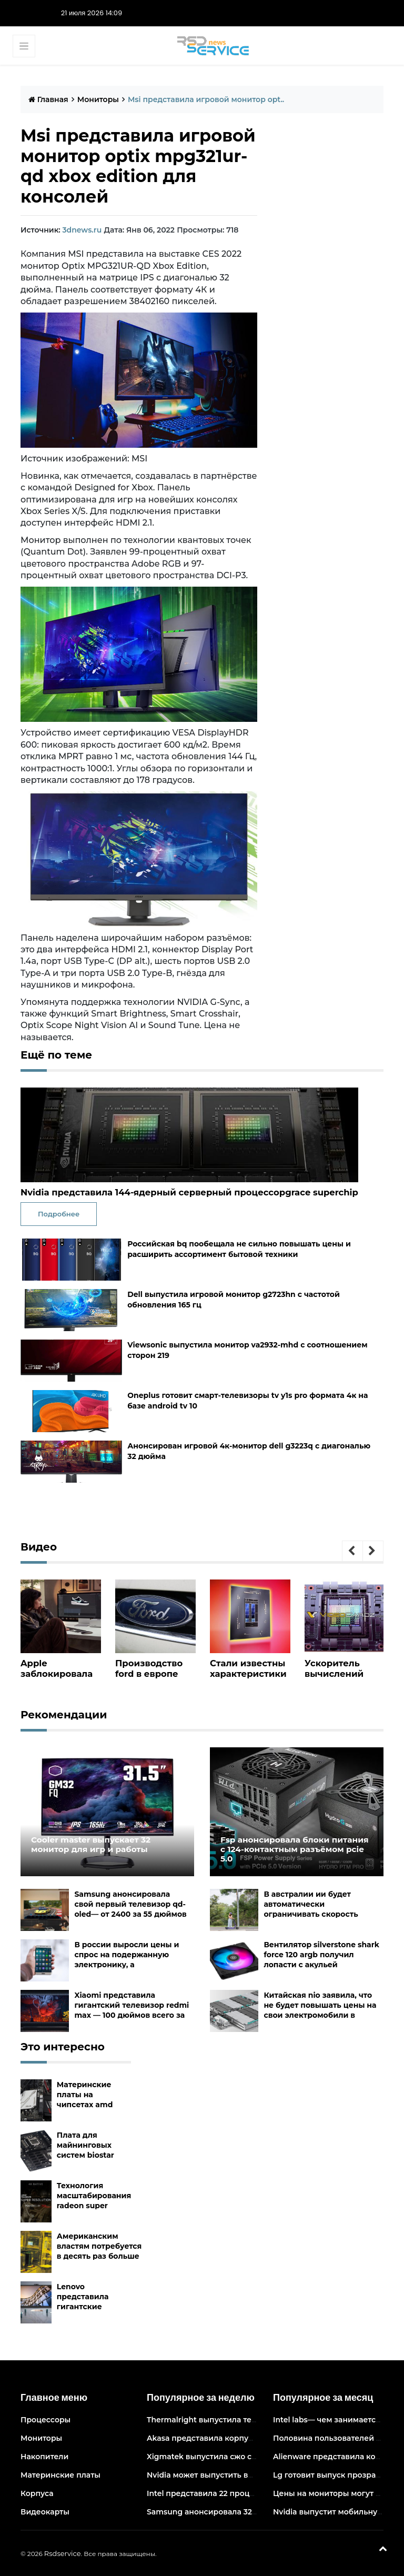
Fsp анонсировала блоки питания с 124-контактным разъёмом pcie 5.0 (291, 1843)
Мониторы (98, 99)
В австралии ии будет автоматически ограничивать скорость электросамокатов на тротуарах (311, 1914)
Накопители (44, 2456)
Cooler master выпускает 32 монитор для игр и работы (104, 1843)
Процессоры (45, 2419)
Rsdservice (62, 2553)
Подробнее (58, 1213)
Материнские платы (60, 2475)
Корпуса (37, 2493)
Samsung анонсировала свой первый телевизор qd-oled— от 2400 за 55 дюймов (130, 1903)
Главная (48, 99)
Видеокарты (45, 2512)
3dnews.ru (82, 230)
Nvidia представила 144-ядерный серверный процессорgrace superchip (185, 1193)
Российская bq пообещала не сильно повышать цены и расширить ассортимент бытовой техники (239, 1249)
